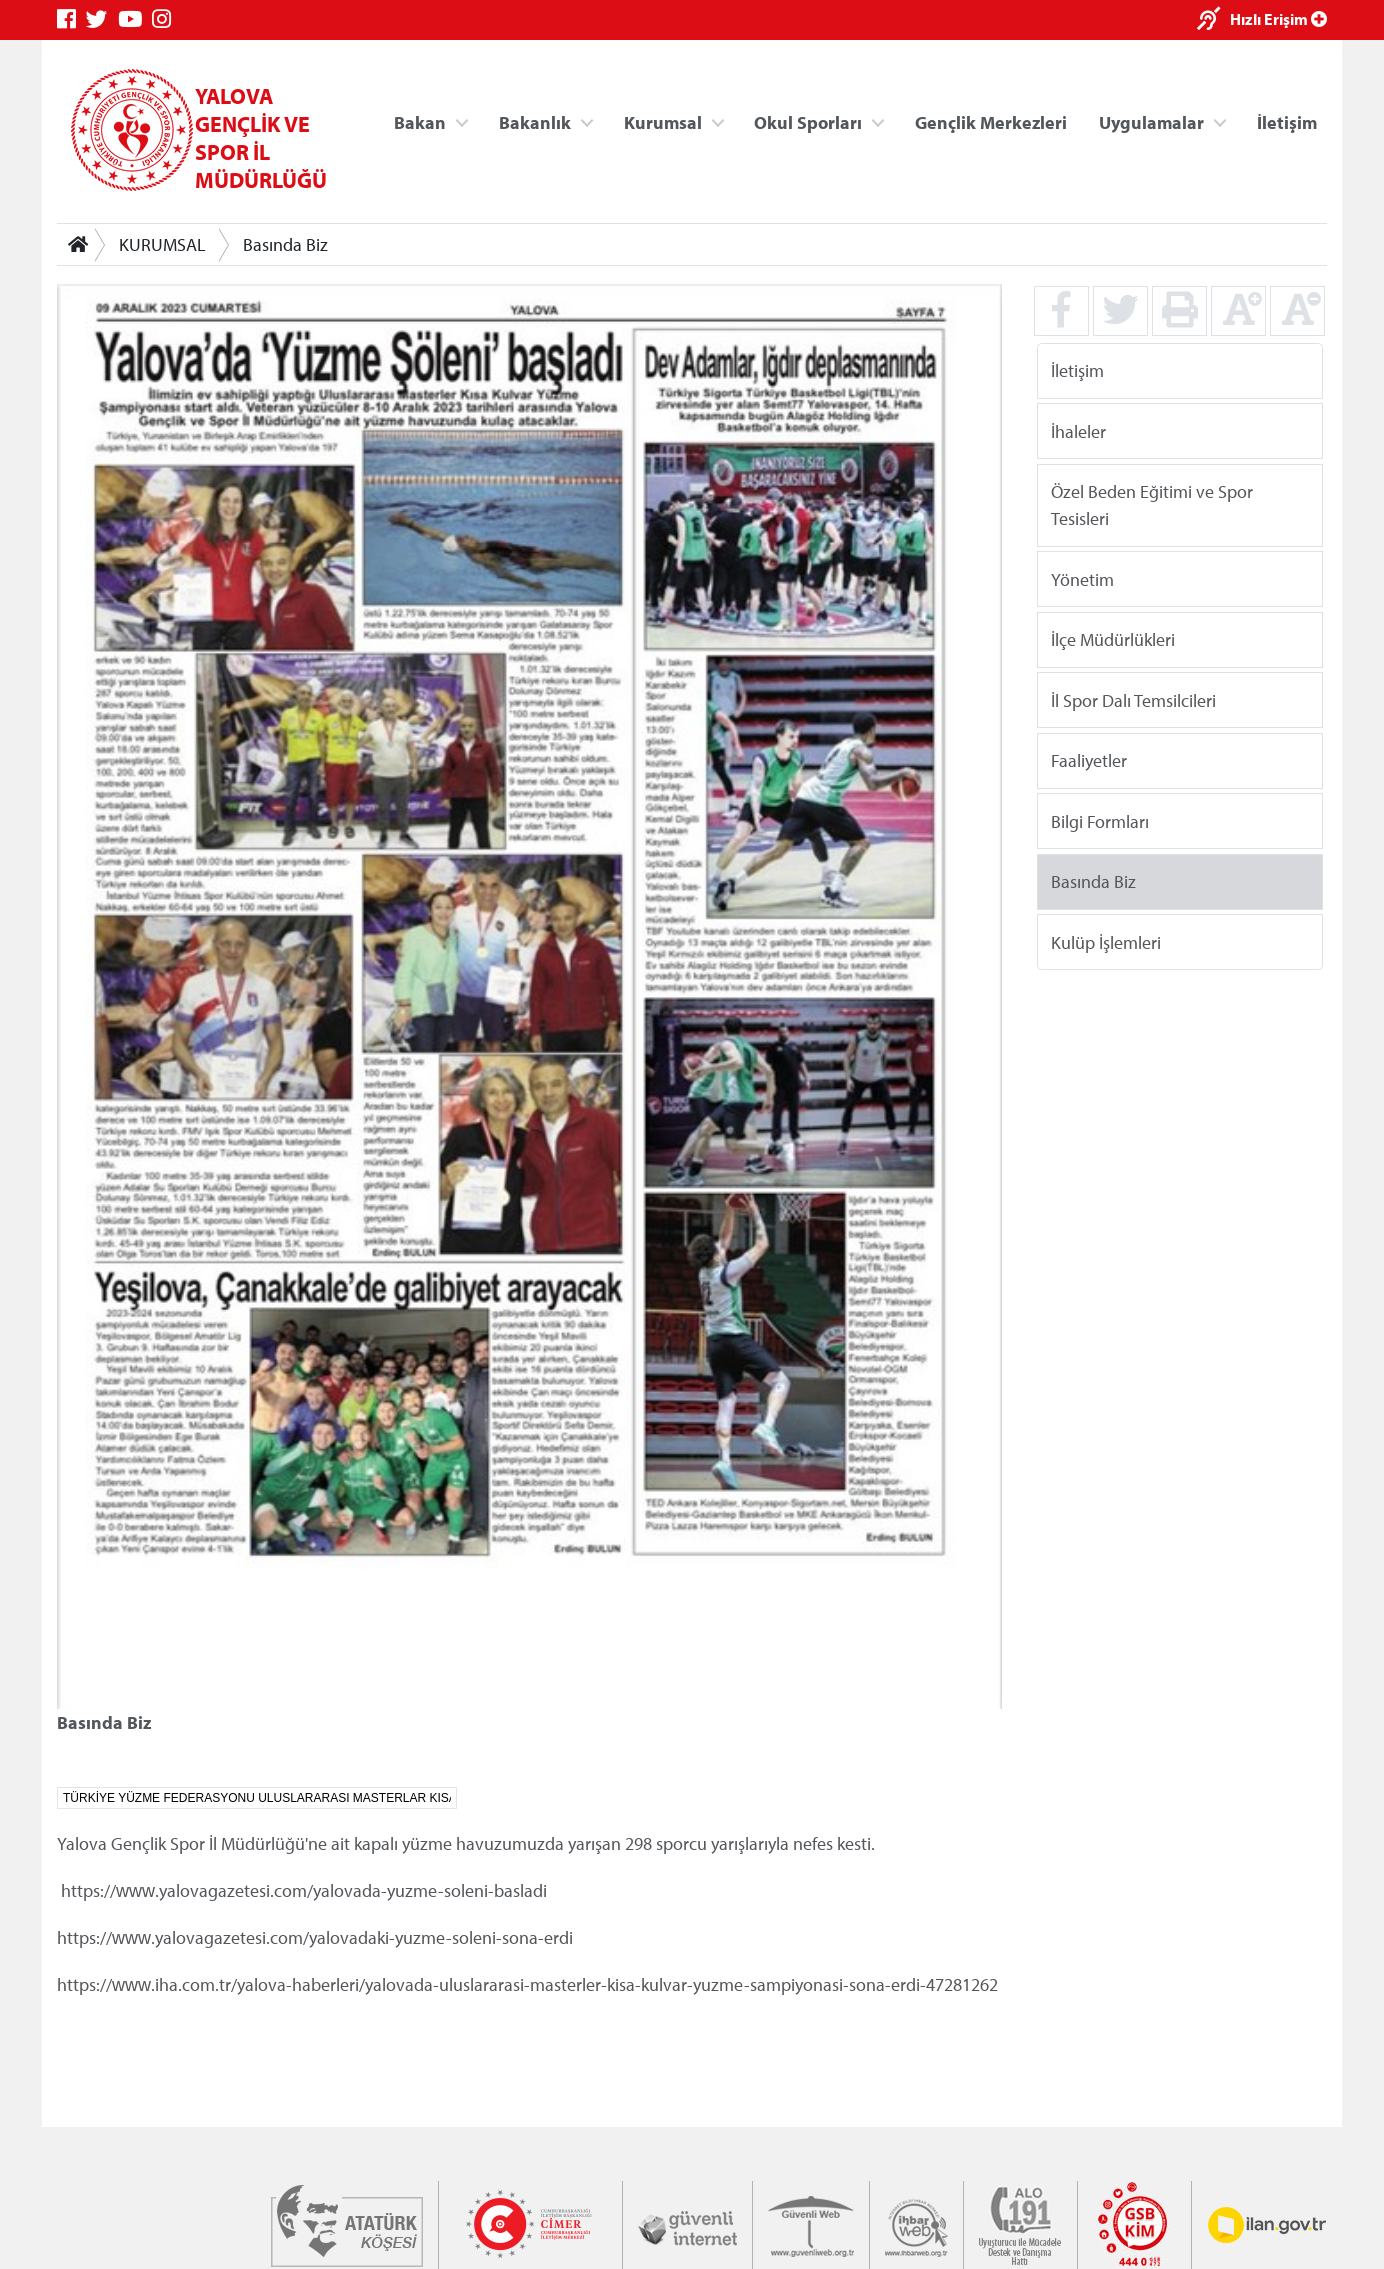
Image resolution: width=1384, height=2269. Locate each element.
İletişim (1287, 121)
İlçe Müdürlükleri (1113, 639)
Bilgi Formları (1100, 820)
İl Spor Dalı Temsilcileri (1133, 699)
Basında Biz (285, 244)
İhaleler (1078, 430)
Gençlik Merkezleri (991, 121)
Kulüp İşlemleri (1106, 941)
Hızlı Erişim (1278, 19)
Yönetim (1082, 578)
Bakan (420, 121)
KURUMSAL (162, 244)
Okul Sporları (808, 121)
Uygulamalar (1151, 121)
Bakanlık (535, 121)
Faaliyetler (1089, 760)
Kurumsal (663, 121)
